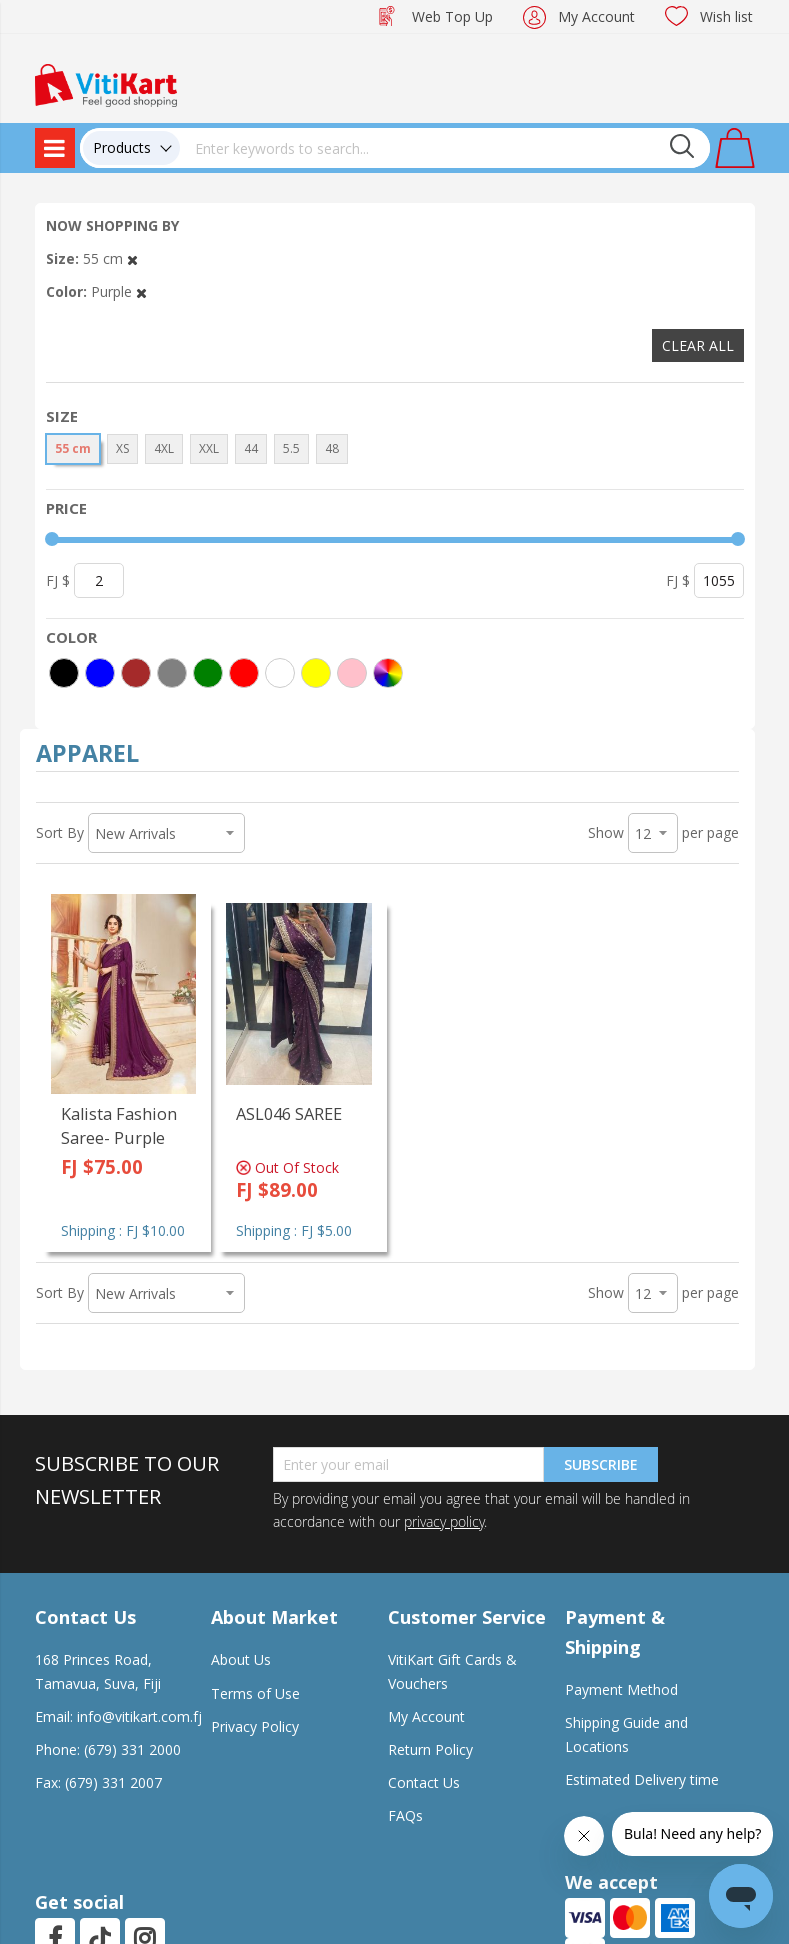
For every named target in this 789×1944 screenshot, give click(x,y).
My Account (596, 16)
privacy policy (444, 1521)
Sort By (60, 832)
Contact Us (424, 1782)
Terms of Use (255, 1693)
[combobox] (445, 148)
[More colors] (388, 673)
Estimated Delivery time (642, 1779)
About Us (241, 1659)
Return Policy (430, 1749)
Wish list (726, 16)
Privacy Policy (255, 1726)
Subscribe (601, 1464)
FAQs (405, 1815)
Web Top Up (452, 16)
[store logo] (106, 83)
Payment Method (621, 1689)
